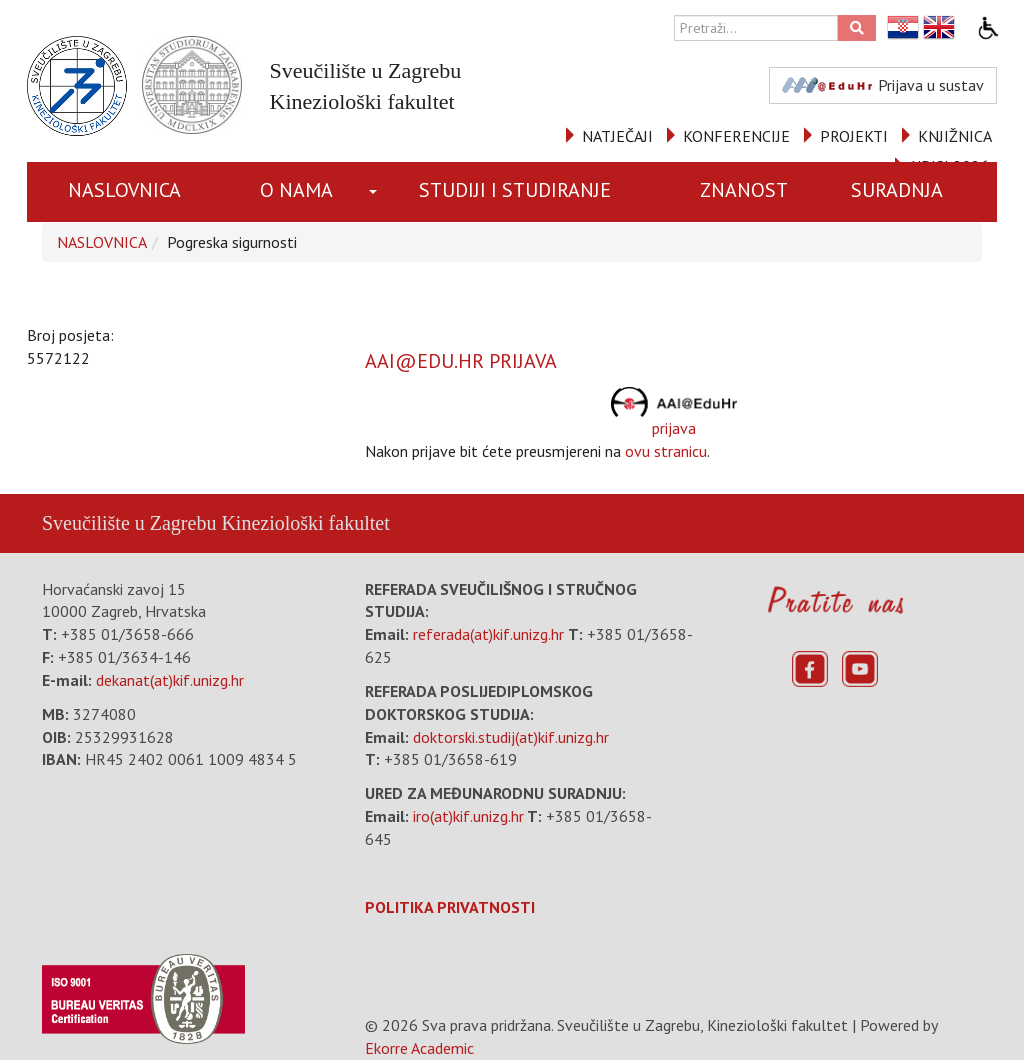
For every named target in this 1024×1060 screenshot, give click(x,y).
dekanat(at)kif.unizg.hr (170, 680)
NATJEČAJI (617, 136)
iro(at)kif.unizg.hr (468, 816)
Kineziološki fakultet (305, 523)
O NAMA (296, 190)
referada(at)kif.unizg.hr (488, 634)
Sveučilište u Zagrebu (129, 523)
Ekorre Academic (419, 1048)
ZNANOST (744, 190)
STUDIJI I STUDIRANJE (515, 190)
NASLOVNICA (124, 190)
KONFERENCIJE (736, 136)
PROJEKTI (854, 136)
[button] (375, 192)
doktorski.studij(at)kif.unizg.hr (511, 737)
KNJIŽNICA (955, 136)
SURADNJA (897, 190)
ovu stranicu (666, 451)
